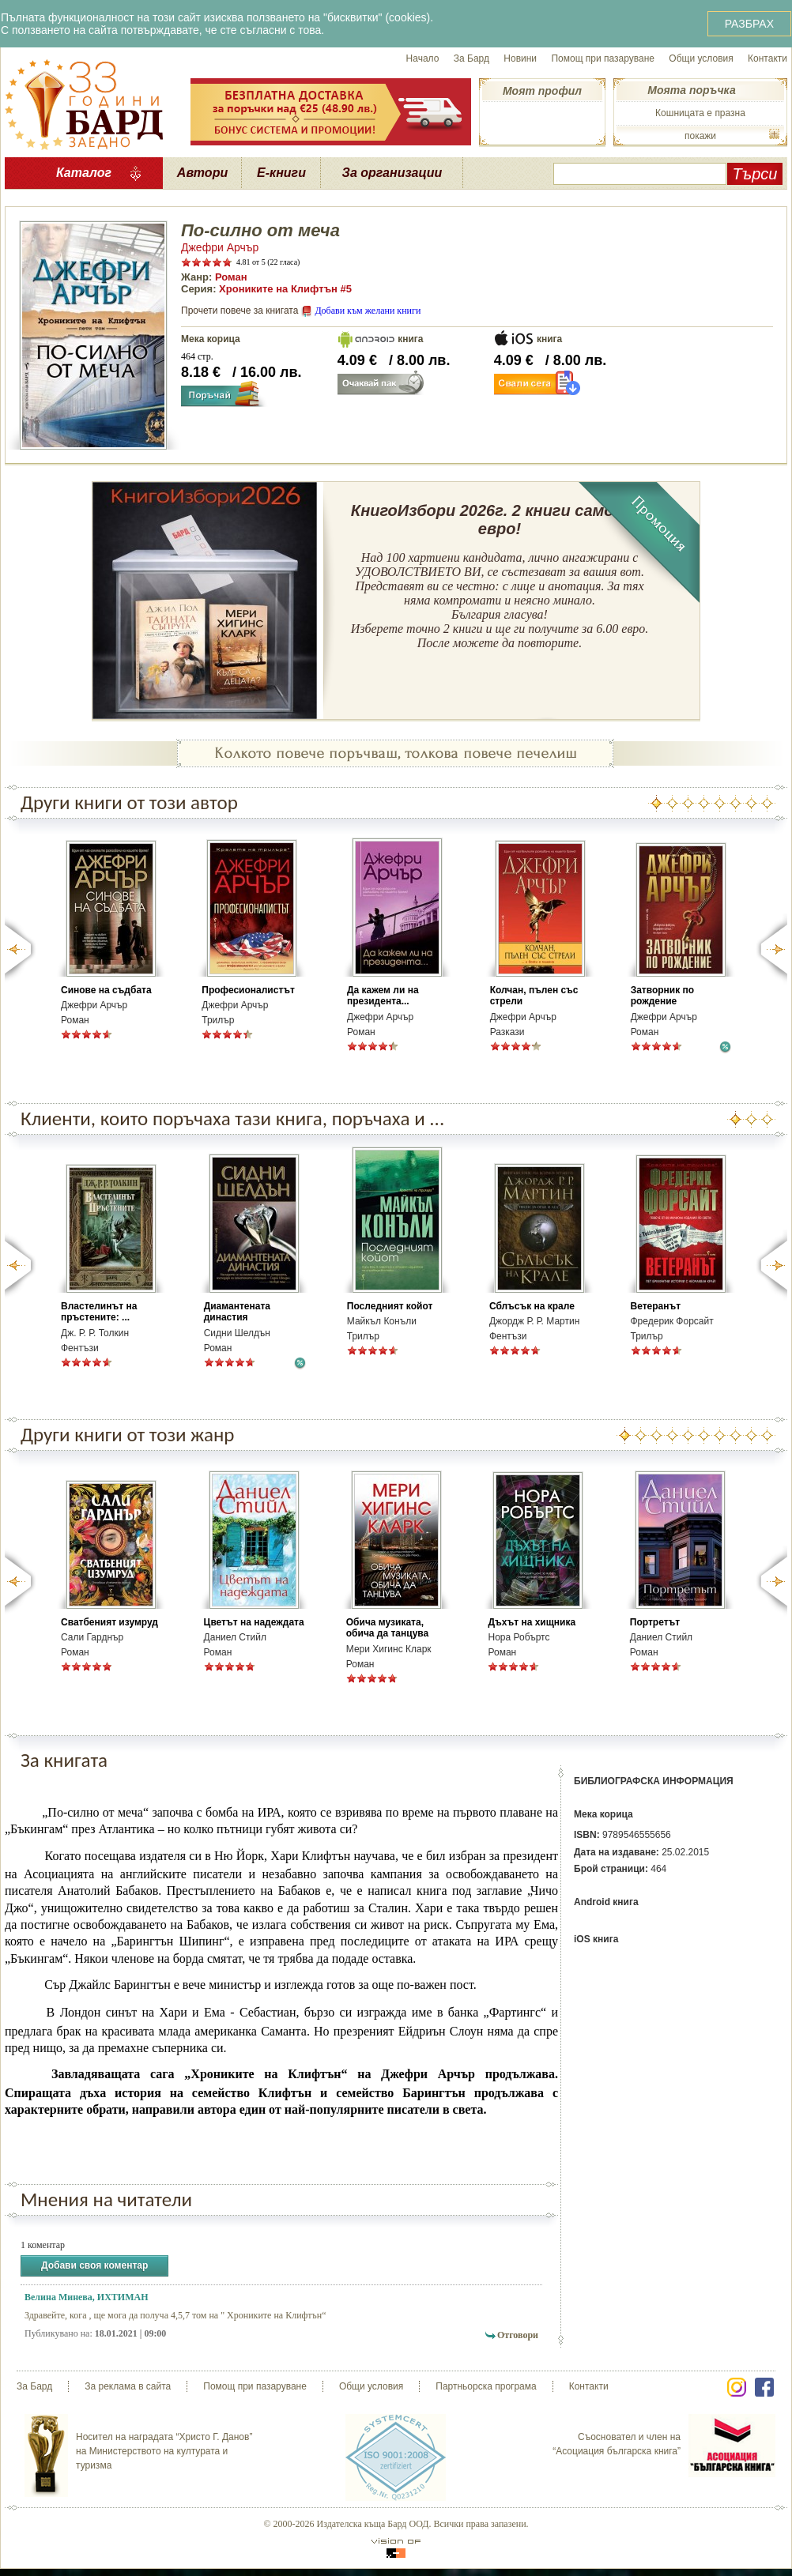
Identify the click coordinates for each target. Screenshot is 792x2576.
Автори (202, 172)
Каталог (83, 172)
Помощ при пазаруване (602, 58)
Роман (231, 277)
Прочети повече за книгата (239, 310)
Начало (422, 58)
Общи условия (701, 58)
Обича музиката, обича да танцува (387, 1628)
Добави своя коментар (94, 2266)
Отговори (517, 2335)
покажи (700, 135)
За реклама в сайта (128, 2386)
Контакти (767, 58)
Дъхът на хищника (531, 1622)
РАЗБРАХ (749, 23)
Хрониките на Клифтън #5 (285, 289)
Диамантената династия (237, 1312)
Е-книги (281, 172)
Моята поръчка (691, 90)
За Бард (471, 58)
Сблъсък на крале (532, 1306)
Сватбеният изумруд (109, 1622)
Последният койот (390, 1306)
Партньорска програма (486, 2386)
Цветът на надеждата (254, 1622)
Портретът (655, 1622)
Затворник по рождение (663, 996)
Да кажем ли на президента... (383, 996)
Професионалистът (248, 990)
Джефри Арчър (219, 247)
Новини (520, 58)
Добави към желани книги (368, 310)
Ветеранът (656, 1306)
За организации (392, 172)
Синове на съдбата (106, 990)
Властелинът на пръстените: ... (99, 1312)
